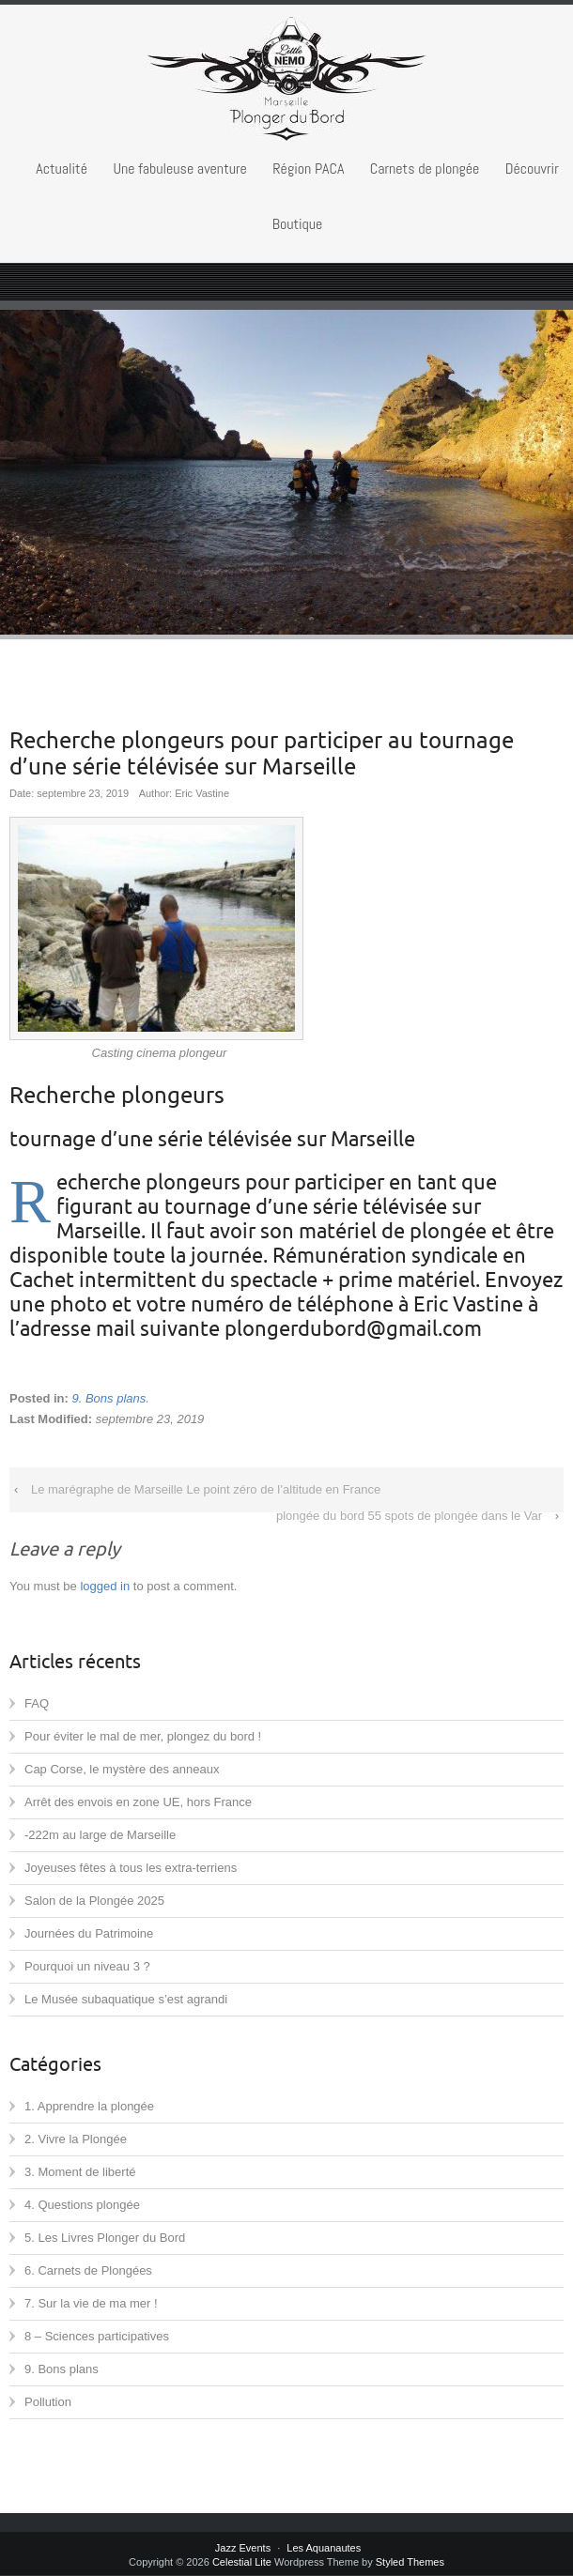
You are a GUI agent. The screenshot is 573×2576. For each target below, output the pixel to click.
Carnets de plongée (425, 168)
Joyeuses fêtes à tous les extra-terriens (130, 1868)
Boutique (297, 224)
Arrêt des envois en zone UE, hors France (138, 1802)
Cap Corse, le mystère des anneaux (121, 1769)
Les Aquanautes (323, 2547)
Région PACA (308, 168)
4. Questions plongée (82, 2205)
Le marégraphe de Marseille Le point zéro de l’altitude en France (205, 1489)
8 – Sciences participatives (96, 2336)
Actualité (61, 168)
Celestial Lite (241, 2562)
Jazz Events (243, 2547)
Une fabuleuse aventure (179, 168)
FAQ (36, 1703)
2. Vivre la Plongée (75, 2139)
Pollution (47, 2402)
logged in (105, 1586)
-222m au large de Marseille (100, 1835)
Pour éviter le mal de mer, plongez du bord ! (142, 1736)
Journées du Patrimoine (88, 1933)
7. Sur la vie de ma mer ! (91, 2303)
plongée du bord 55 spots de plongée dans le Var (409, 1516)
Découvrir (532, 168)
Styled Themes (410, 2562)
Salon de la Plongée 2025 (94, 1901)
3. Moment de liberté (80, 2172)
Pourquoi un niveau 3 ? (87, 1966)
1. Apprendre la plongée (89, 2106)
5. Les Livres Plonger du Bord (104, 2238)
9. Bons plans (108, 1398)
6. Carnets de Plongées (88, 2270)
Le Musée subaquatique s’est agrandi (125, 1999)
